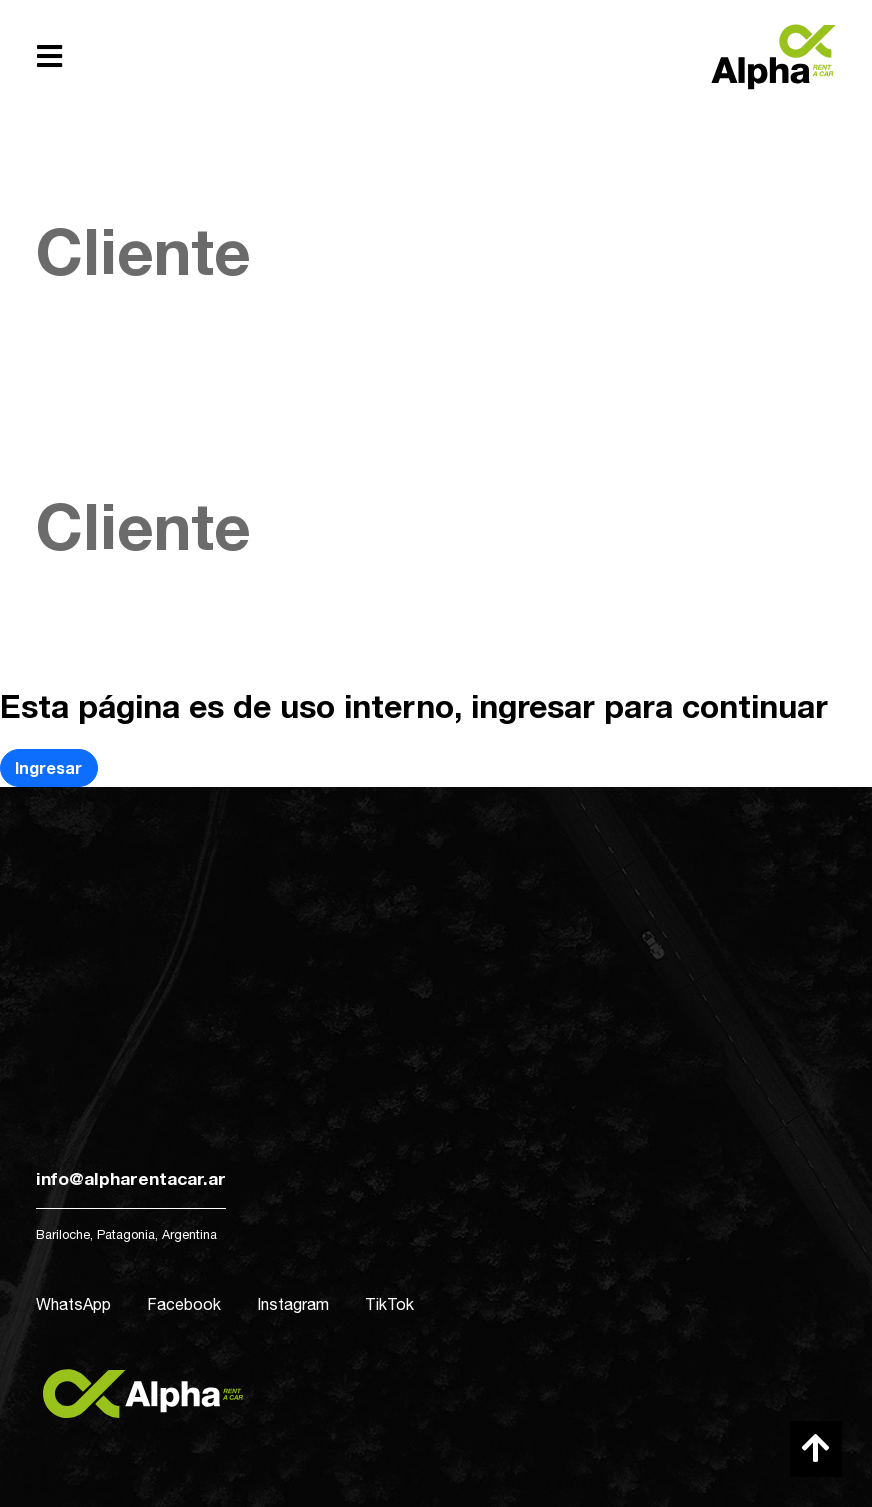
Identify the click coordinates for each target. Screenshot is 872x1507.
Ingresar (48, 767)
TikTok (389, 1304)
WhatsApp (73, 1304)
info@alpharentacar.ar (131, 1178)
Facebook (184, 1304)
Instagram (293, 1304)
